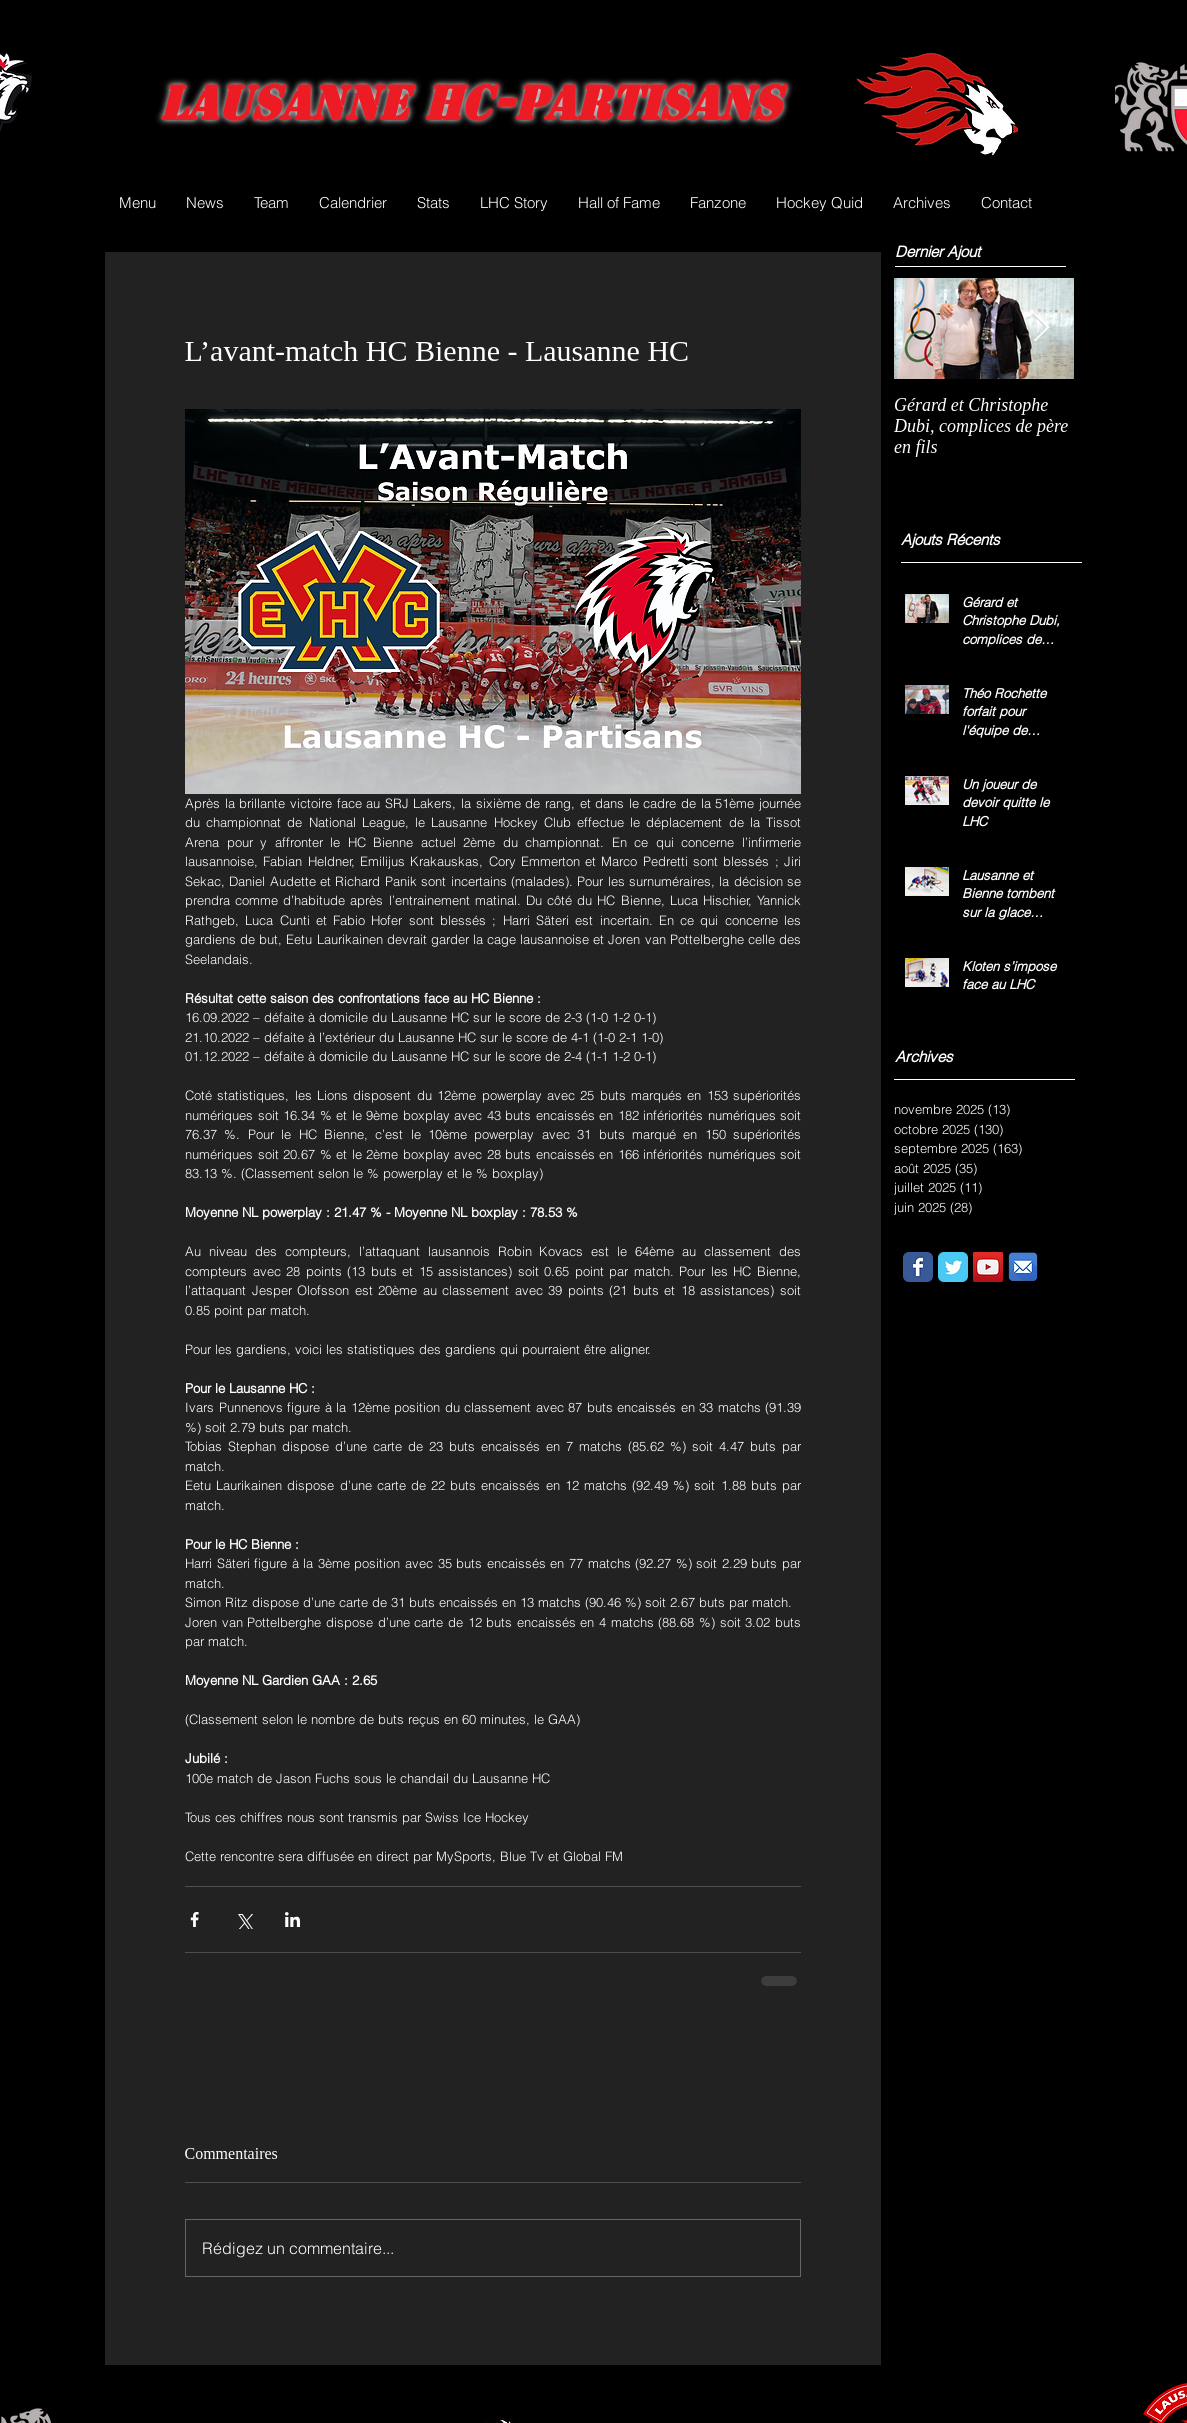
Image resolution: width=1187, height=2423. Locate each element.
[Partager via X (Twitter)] (243, 1919)
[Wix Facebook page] (918, 1267)
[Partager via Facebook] (194, 1919)
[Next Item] (1042, 328)
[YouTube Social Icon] (988, 1267)
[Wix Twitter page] (953, 1267)
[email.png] (1023, 1267)
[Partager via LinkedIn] (292, 1919)
